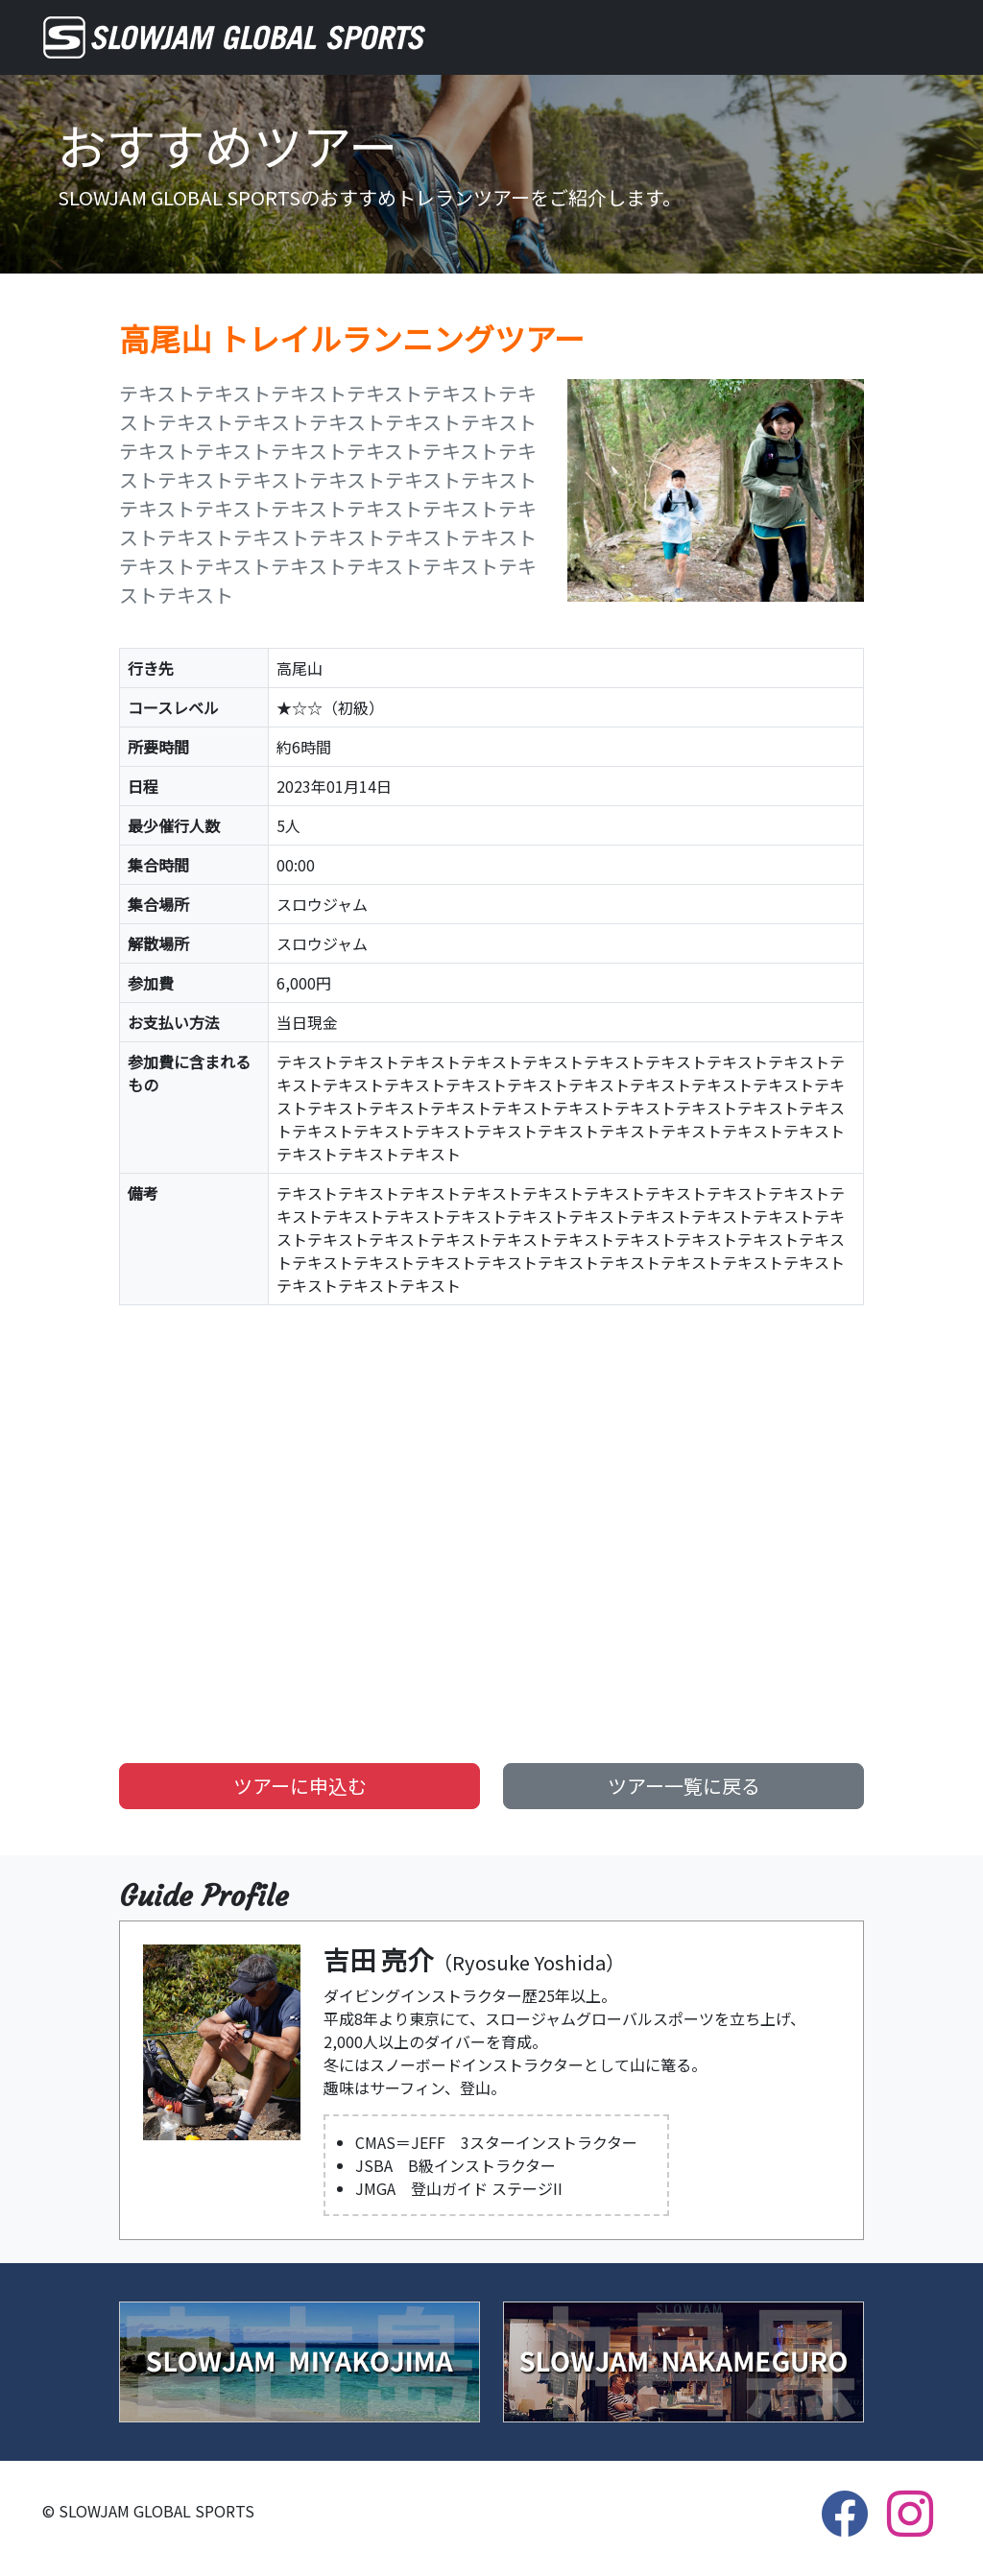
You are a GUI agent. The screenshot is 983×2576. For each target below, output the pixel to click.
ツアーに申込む (300, 1786)
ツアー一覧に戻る (684, 1786)
